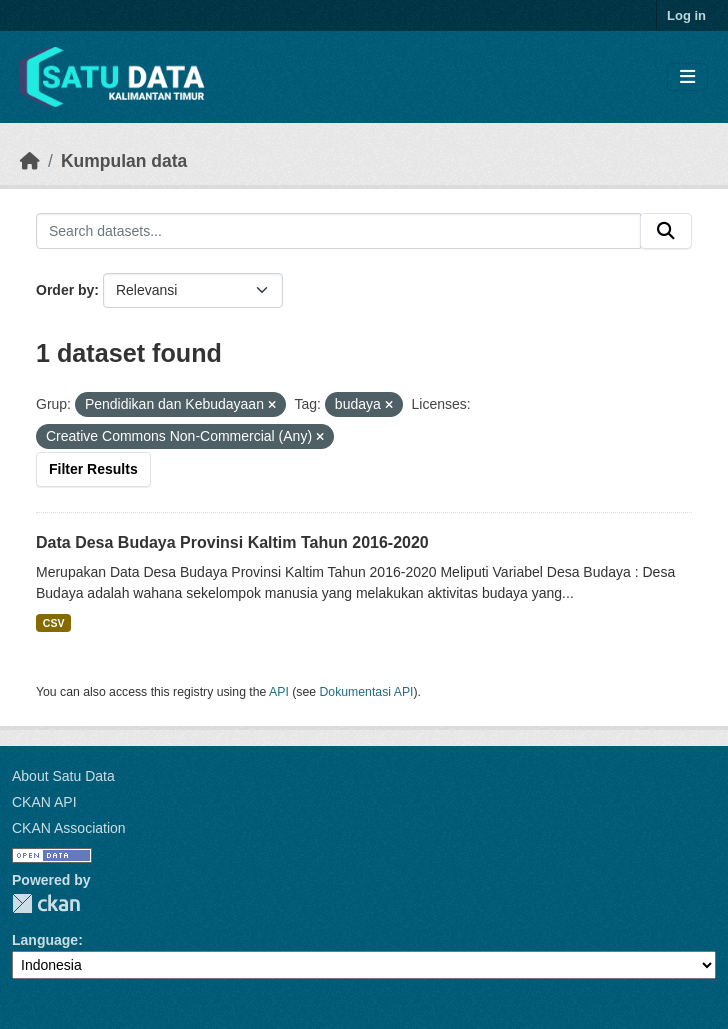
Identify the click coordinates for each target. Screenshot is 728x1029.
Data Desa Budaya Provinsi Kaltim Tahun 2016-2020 (232, 542)
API (279, 692)
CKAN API (44, 802)
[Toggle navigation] (687, 77)
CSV (54, 623)
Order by (65, 290)
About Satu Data (63, 776)
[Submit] (666, 231)
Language (45, 940)
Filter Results (93, 469)
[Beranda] (30, 161)
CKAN (46, 903)
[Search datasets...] (338, 231)
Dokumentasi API (367, 692)
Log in (686, 15)
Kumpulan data (124, 161)
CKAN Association (69, 828)
